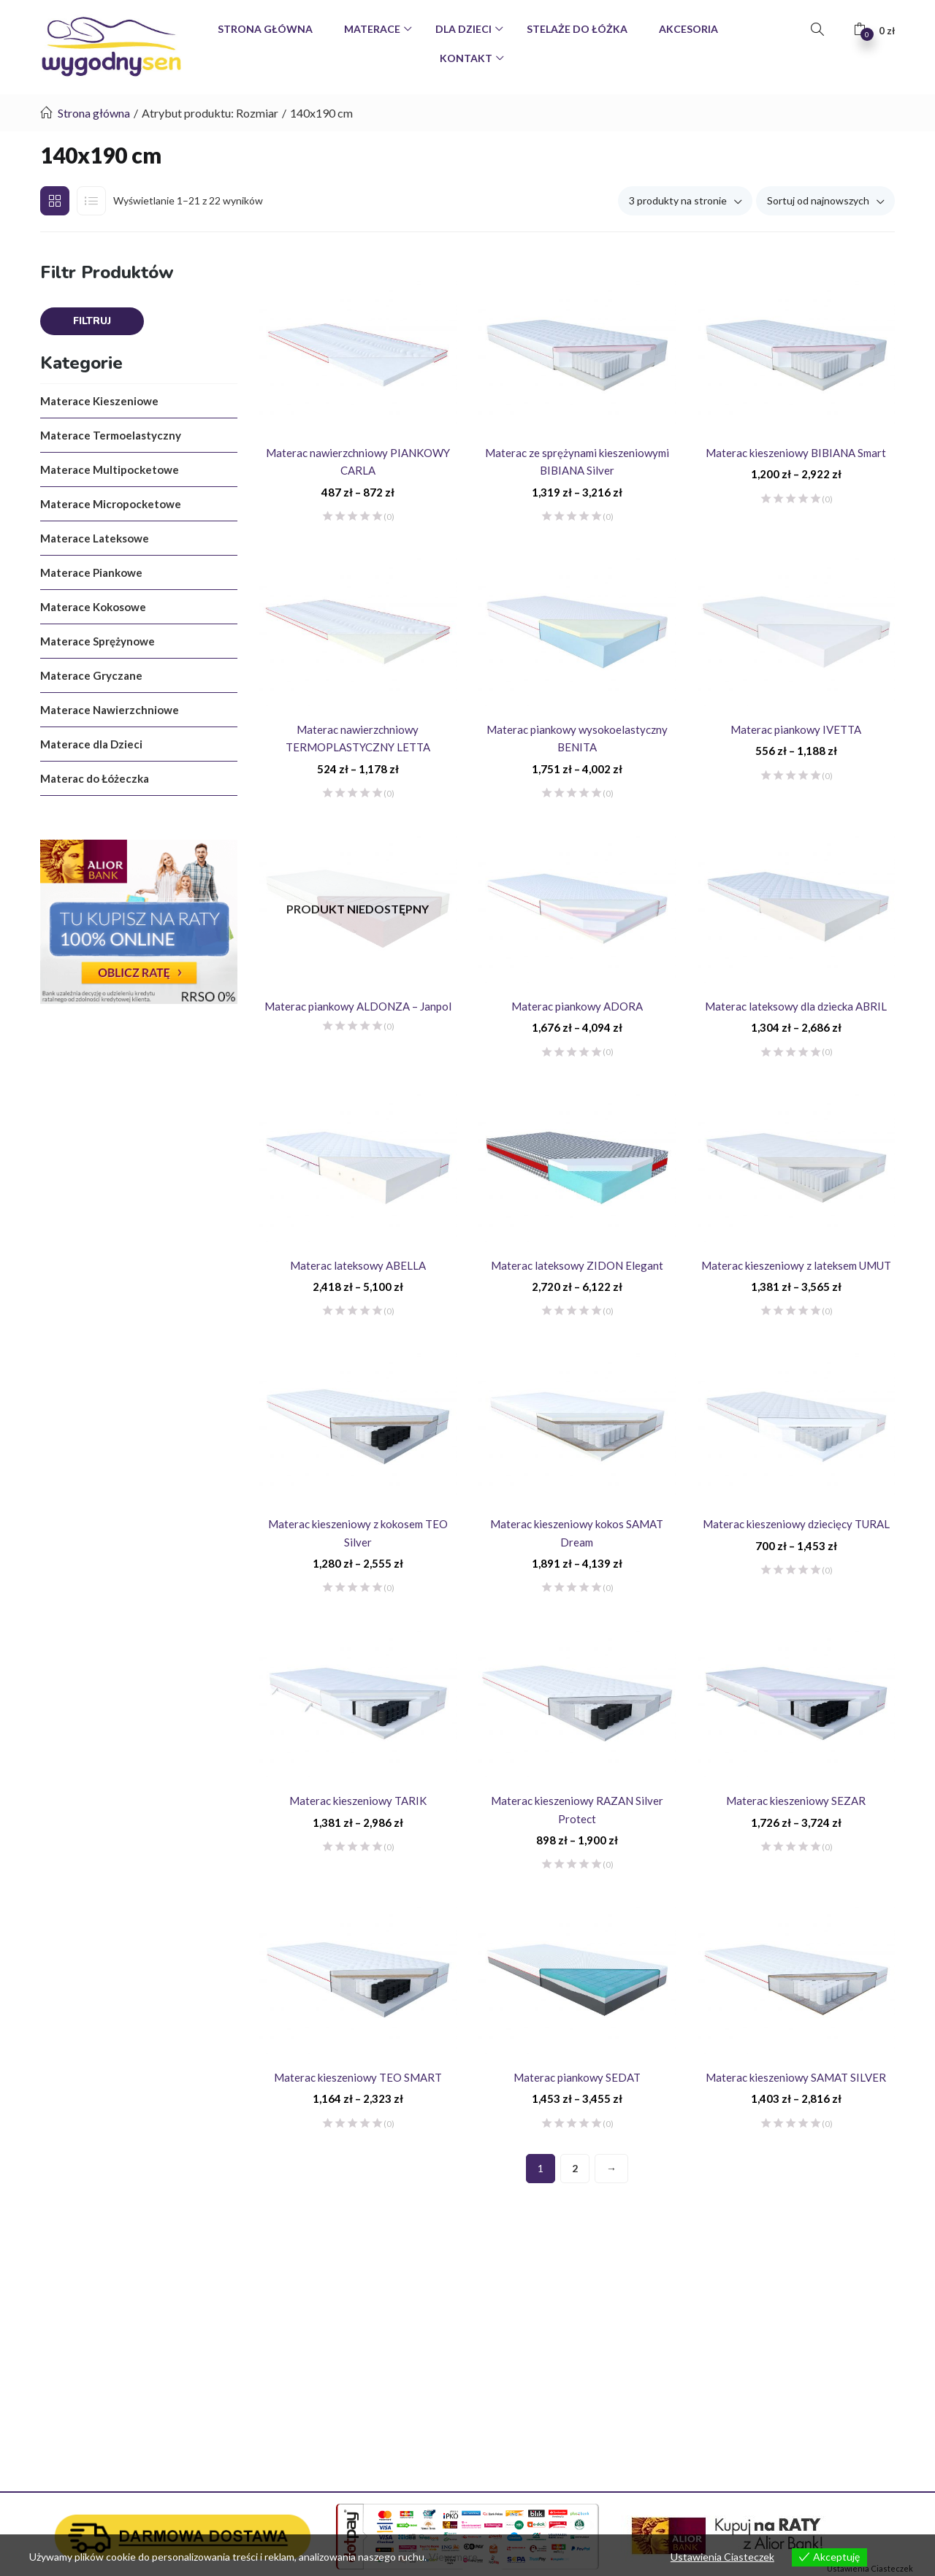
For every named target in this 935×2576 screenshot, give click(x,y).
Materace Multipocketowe (109, 469)
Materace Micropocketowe (110, 503)
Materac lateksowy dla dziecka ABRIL (796, 1006)
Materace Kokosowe (93, 606)
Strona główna (94, 113)
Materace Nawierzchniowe (109, 709)
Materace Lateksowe (94, 538)
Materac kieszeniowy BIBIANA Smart (796, 452)
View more (453, 2556)
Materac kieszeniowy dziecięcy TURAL (796, 1523)
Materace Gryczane (91, 675)
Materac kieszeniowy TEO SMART (358, 2077)
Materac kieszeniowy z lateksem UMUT (796, 1265)
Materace (373, 29)
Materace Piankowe (91, 572)
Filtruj (92, 321)
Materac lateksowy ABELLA (358, 1265)
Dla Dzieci (464, 29)
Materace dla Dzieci (91, 744)
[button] (874, 30)
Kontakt (467, 58)
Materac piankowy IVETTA (795, 729)
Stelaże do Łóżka (577, 29)
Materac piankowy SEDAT (577, 2077)
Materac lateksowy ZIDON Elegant (577, 1265)
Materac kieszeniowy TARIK (358, 1800)
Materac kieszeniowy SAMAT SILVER (796, 2077)
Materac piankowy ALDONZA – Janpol (357, 1006)
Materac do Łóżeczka (94, 778)
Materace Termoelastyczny (110, 435)
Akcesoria (688, 29)
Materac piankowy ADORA (577, 1006)
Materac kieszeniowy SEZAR (796, 1800)
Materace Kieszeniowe (99, 400)
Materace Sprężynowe (97, 641)
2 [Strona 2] (575, 2168)
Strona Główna (265, 29)
